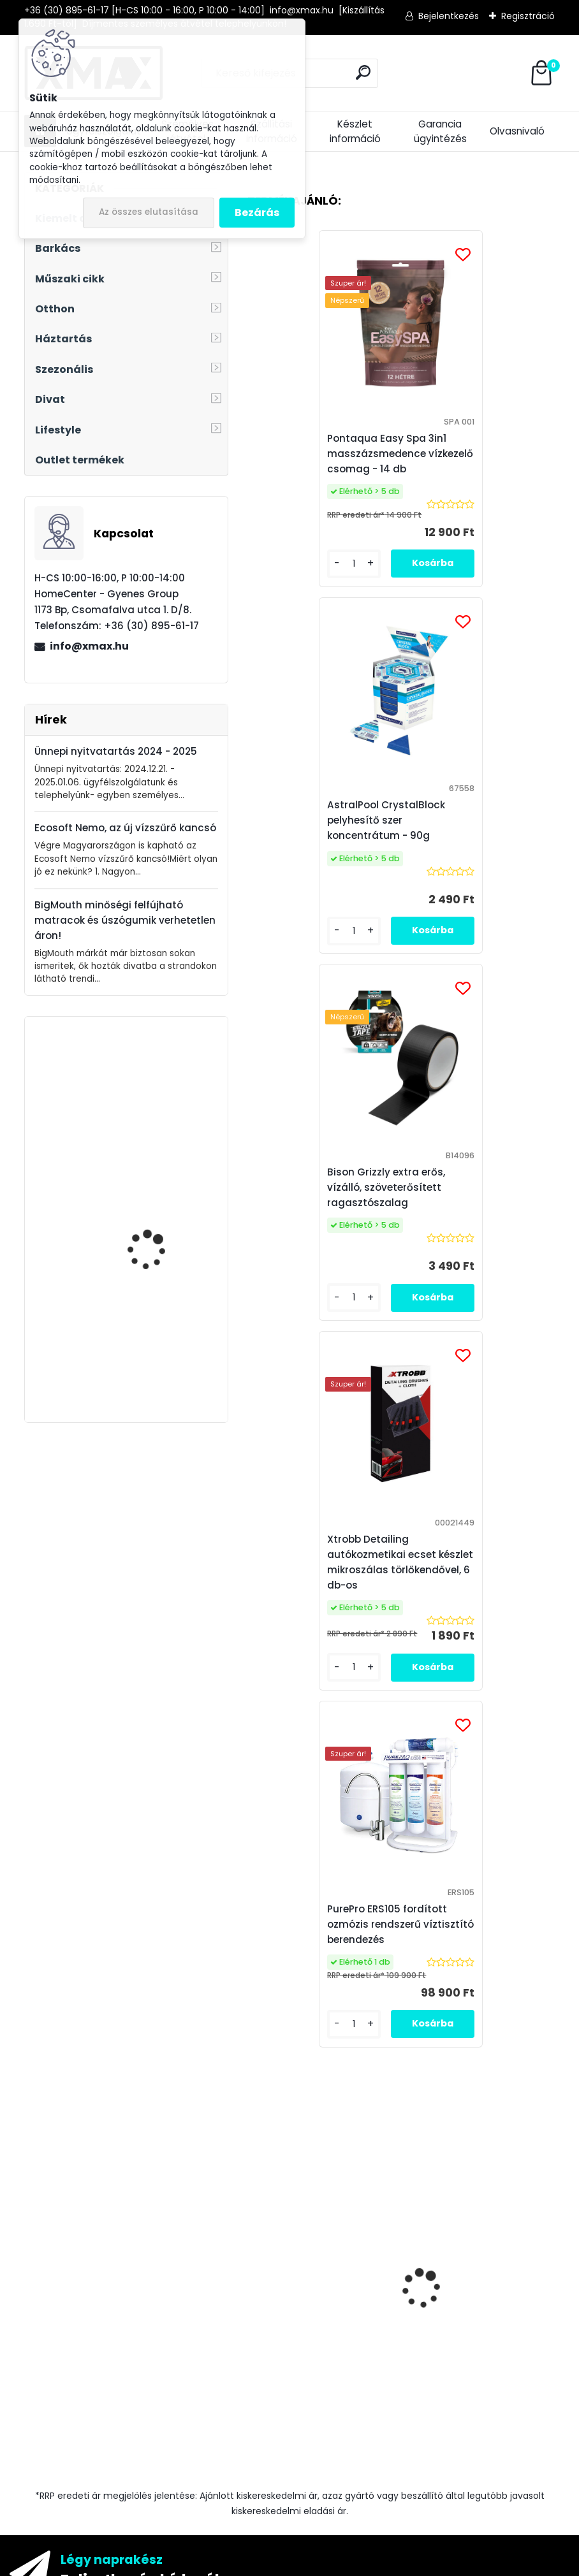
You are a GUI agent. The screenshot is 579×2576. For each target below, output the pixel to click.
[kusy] (438, 1720)
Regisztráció (528, 16)
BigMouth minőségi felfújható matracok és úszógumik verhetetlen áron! (125, 920)
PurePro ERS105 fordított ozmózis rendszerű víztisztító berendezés (395, 1203)
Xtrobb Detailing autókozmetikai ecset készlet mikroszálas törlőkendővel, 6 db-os (470, 827)
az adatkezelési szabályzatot (375, 1937)
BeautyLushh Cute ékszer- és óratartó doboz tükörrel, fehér (154, 1089)
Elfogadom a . (415, 1937)
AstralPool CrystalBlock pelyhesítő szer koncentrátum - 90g (473, 454)
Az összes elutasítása (148, 212)
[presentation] (254, 1569)
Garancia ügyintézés (440, 131)
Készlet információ (355, 131)
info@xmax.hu (89, 646)
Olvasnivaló (517, 131)
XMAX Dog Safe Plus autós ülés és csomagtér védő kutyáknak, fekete (152, 1220)
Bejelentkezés (448, 16)
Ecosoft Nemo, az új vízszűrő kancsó (125, 827)
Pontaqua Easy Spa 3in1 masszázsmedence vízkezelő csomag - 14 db (319, 454)
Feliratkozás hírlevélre (148, 1869)
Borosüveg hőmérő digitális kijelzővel (150, 1332)
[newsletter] (517, 1906)
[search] (363, 72)
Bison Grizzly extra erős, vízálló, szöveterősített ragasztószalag (473, 1615)
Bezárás (257, 212)
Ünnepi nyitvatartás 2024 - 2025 (115, 751)
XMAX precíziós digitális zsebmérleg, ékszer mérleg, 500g (316, 1634)
